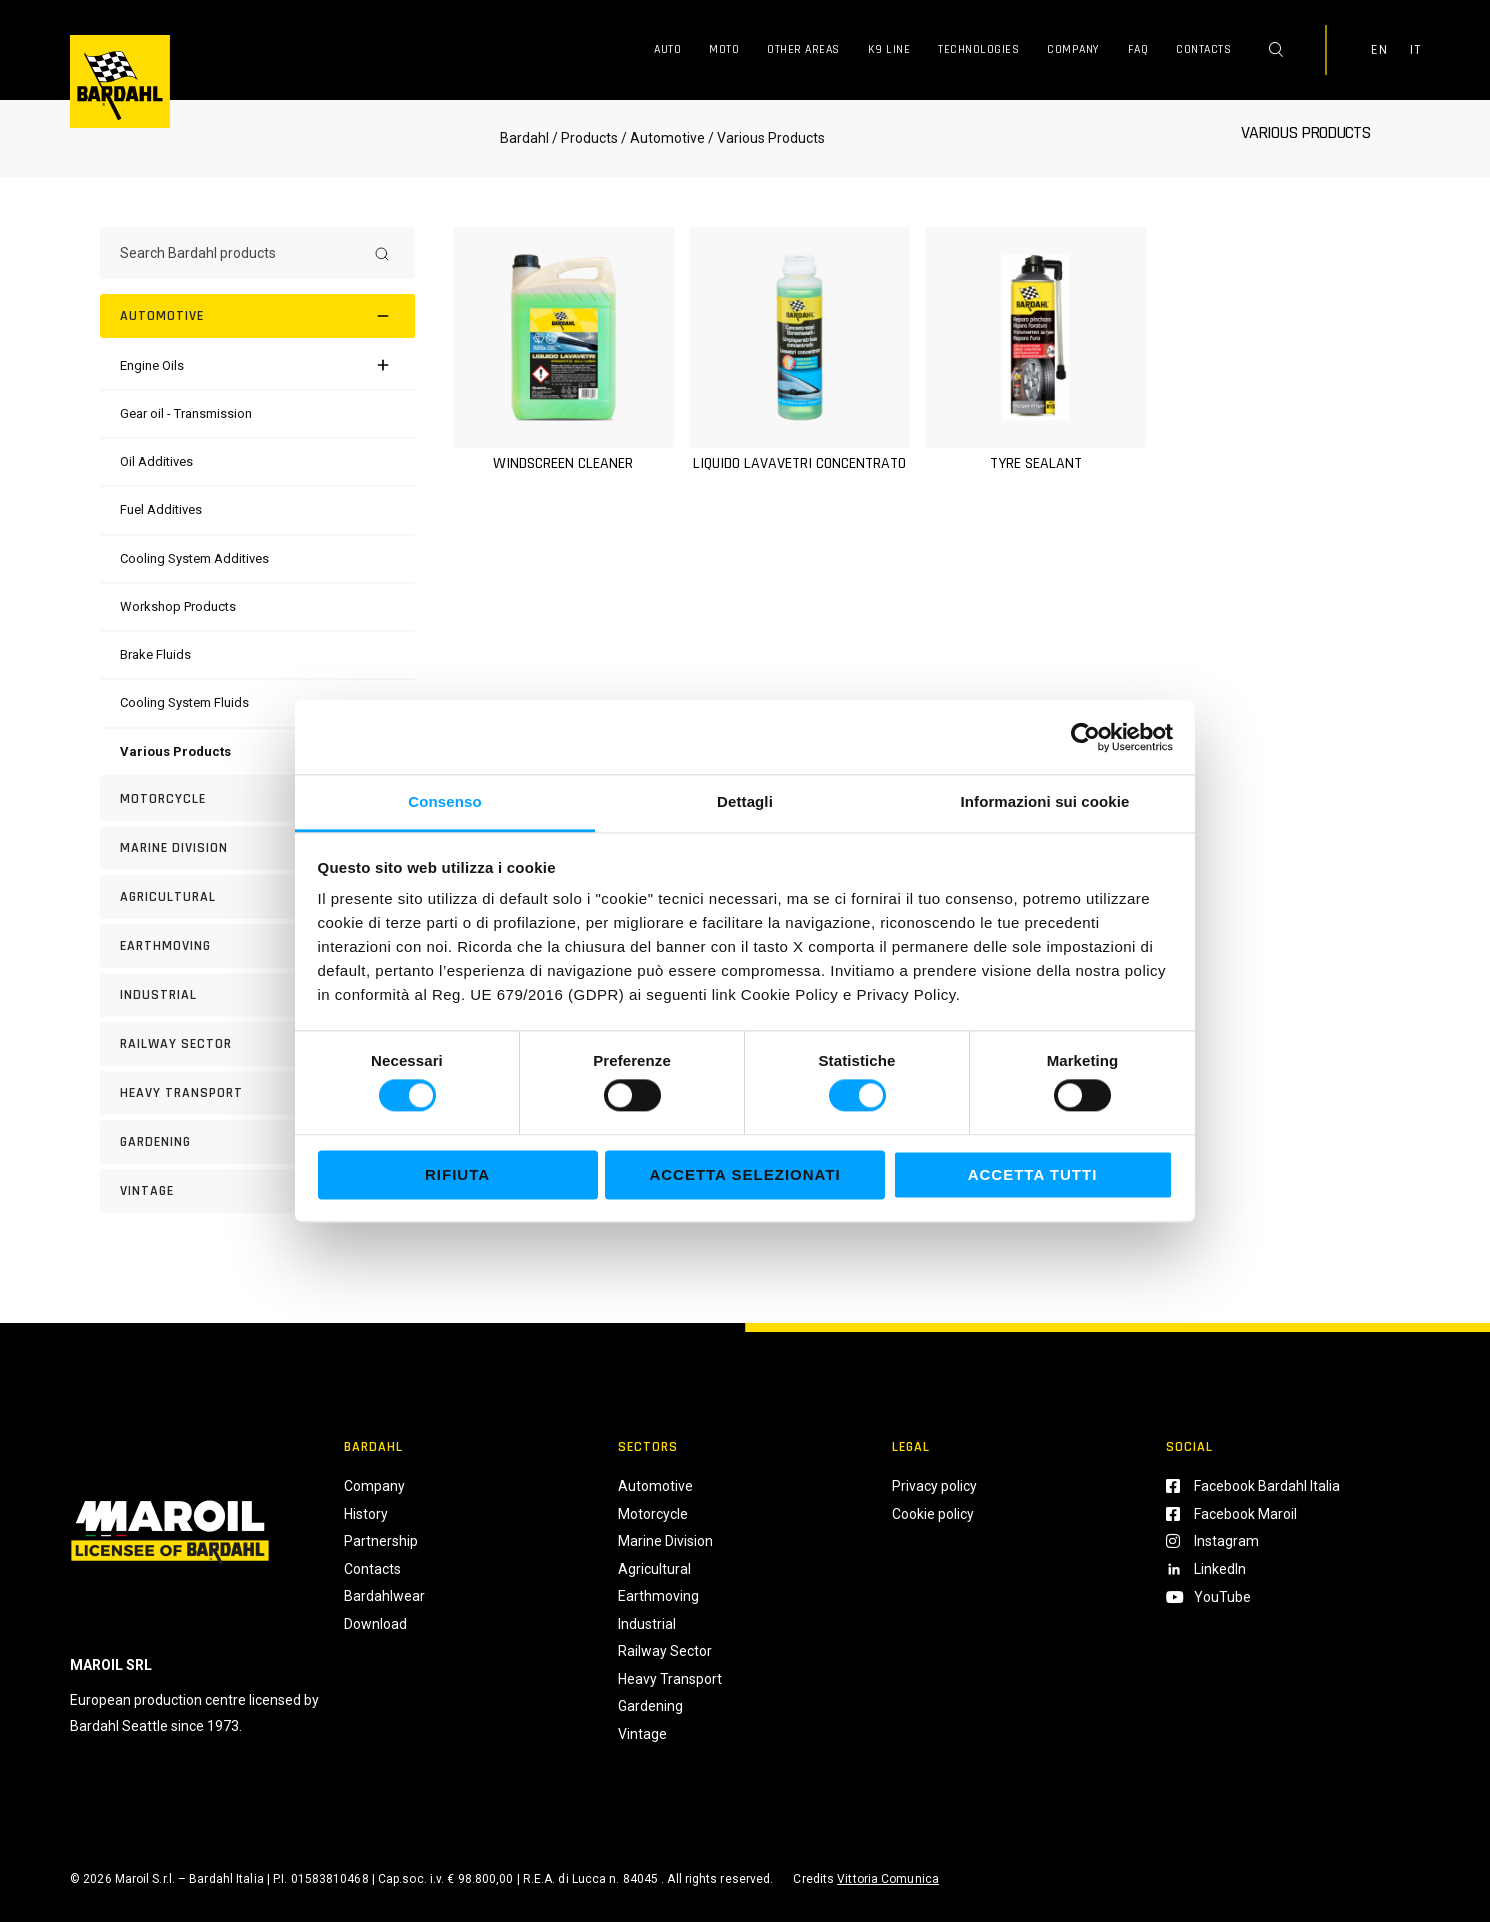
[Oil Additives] (156, 461)
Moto (724, 49)
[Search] (382, 253)
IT (1415, 50)
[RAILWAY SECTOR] (257, 1044)
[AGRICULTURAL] (257, 897)
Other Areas (803, 49)
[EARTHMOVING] (257, 946)
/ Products (585, 138)
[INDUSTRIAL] (257, 995)
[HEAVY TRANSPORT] (257, 1093)
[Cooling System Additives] (194, 558)
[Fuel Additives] (161, 509)
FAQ (1138, 49)
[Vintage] (257, 1191)
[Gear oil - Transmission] (186, 413)
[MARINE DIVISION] (257, 848)
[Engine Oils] (152, 365)
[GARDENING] (257, 1142)
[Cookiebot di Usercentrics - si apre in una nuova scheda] (1085, 737)
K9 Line (889, 49)
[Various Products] (175, 751)
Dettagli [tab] (745, 801)
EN (1379, 50)
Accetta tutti (1033, 1174)
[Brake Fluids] (155, 654)
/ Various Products (765, 138)
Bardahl (524, 138)
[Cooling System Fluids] (184, 702)
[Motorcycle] (257, 799)
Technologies (978, 49)
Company (1073, 49)
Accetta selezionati (744, 1174)
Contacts (1203, 49)
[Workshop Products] (178, 606)
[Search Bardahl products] (239, 253)
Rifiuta (457, 1174)
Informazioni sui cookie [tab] (1045, 801)
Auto (667, 49)
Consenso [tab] (444, 801)
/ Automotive (663, 138)
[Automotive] (257, 316)
